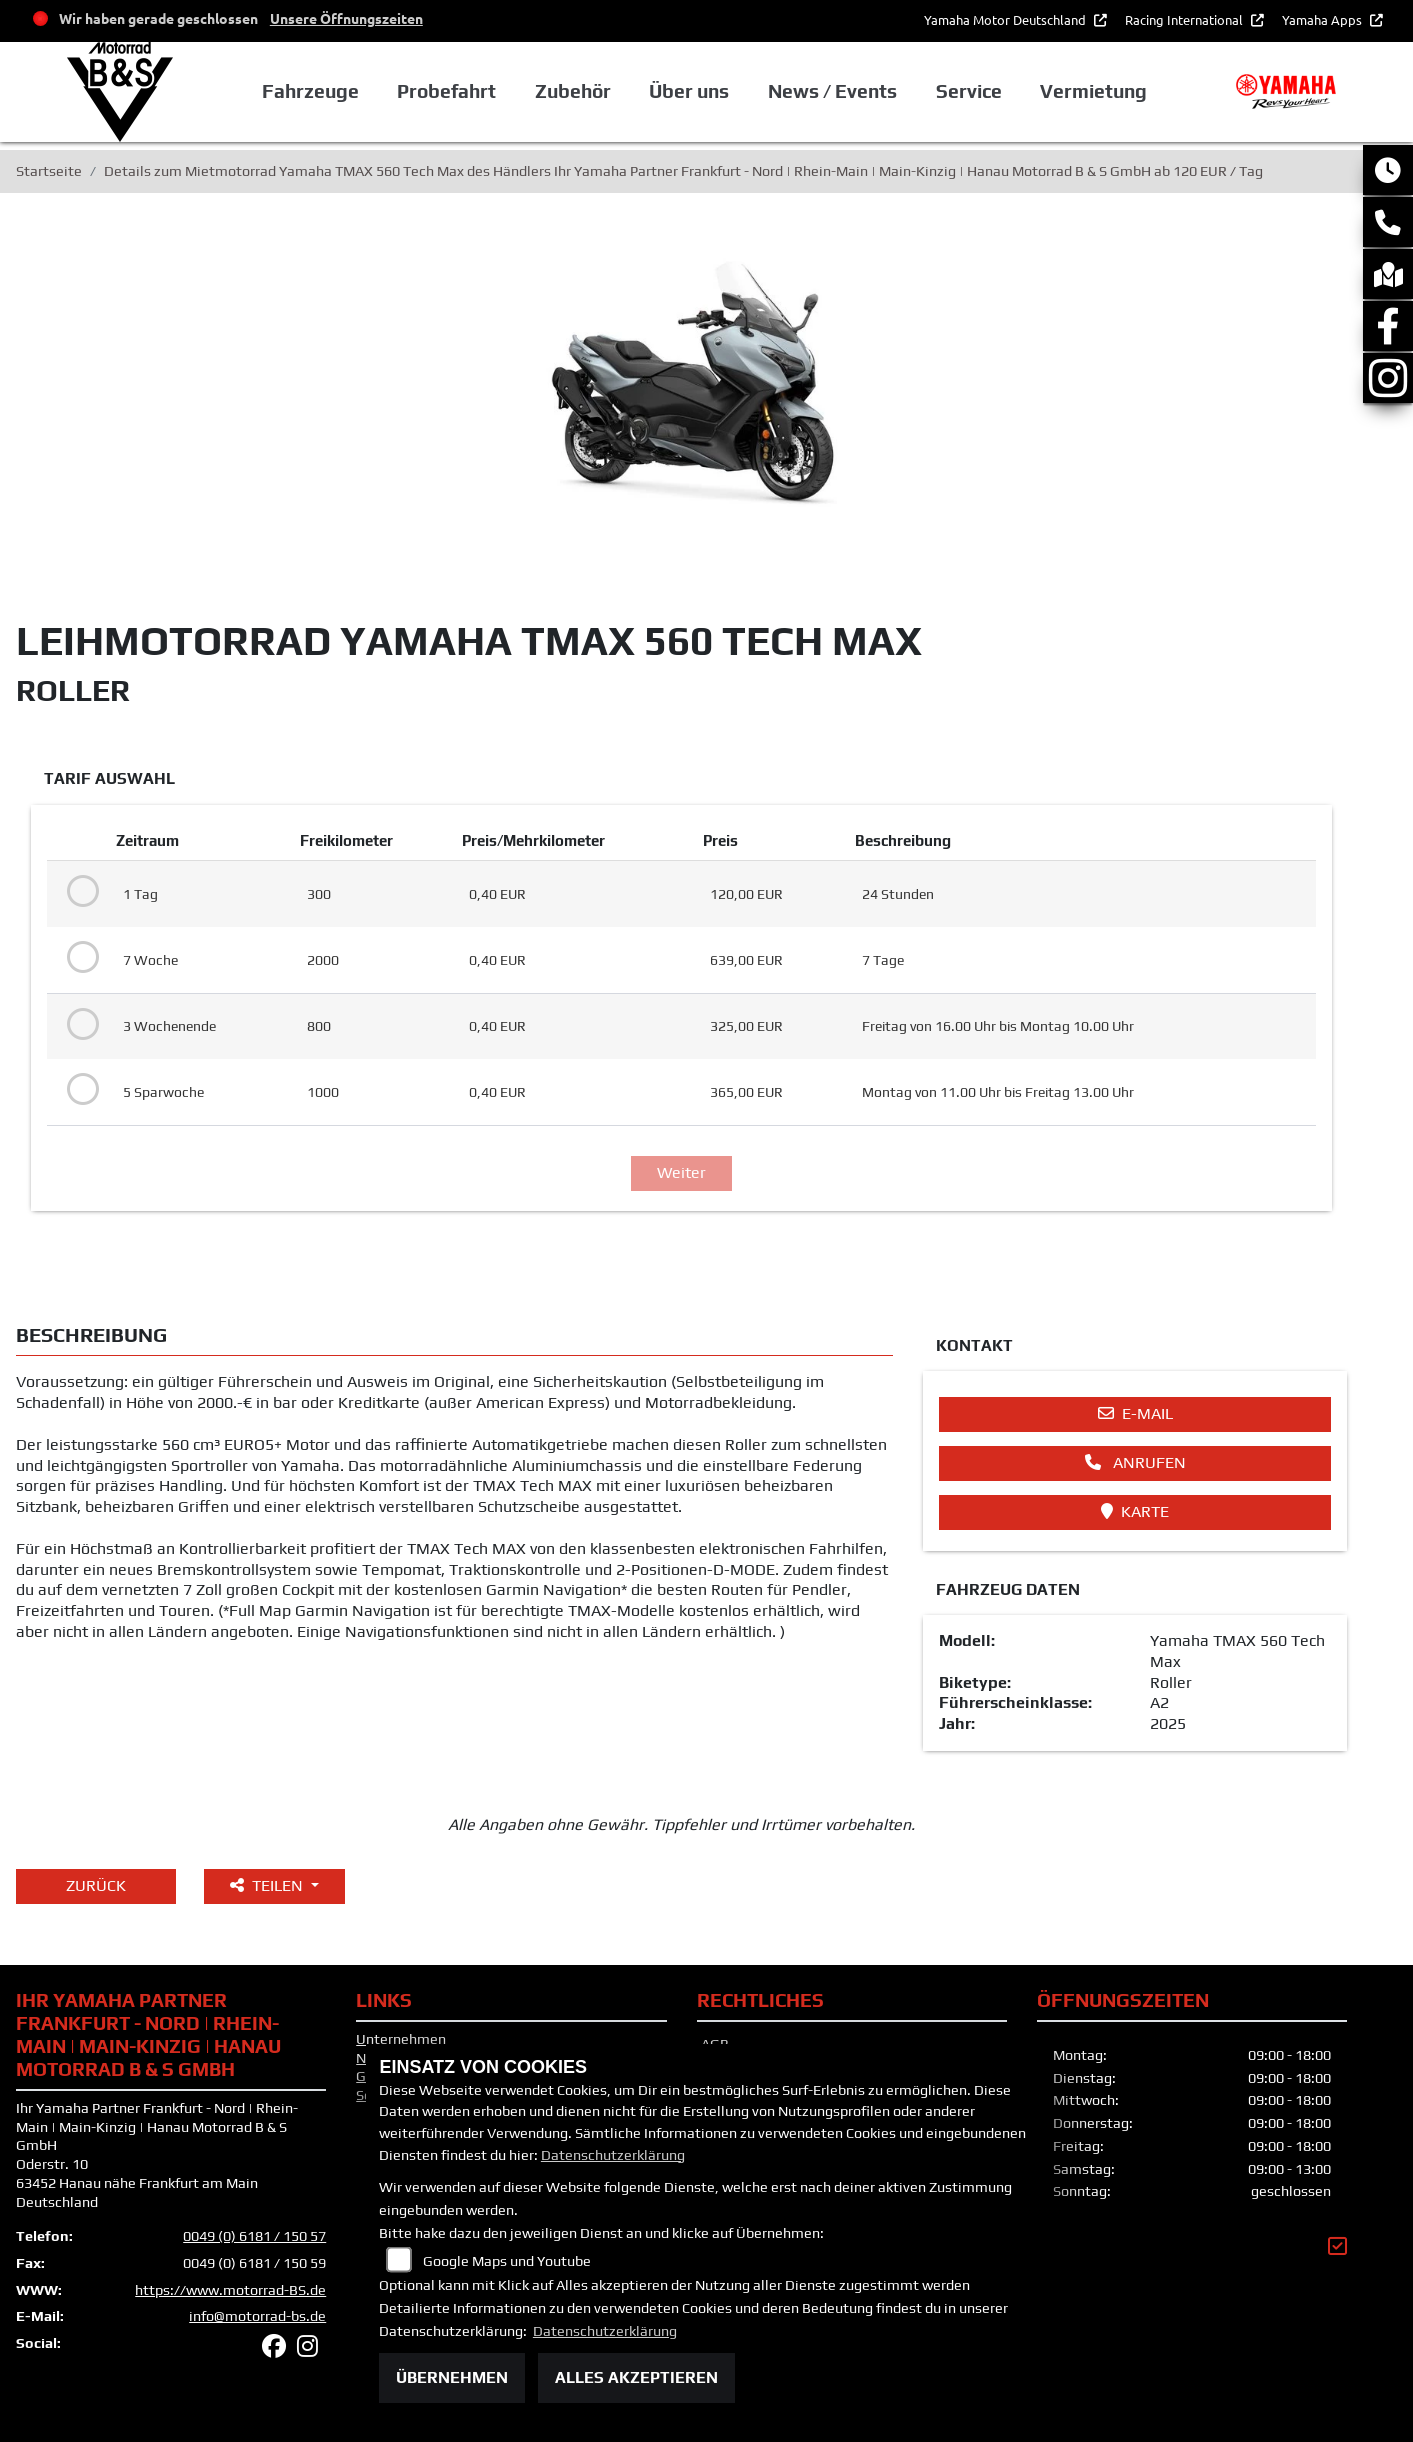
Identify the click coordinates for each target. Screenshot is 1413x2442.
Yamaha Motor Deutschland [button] (1006, 19)
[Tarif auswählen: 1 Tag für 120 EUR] (79, 892)
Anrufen (1135, 1462)
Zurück (96, 1885)
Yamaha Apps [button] (1323, 19)
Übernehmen (452, 2377)
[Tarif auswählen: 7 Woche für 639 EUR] (79, 958)
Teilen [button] (268, 1885)
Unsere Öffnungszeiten (346, 18)
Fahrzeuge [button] (310, 91)
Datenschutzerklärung (613, 2155)
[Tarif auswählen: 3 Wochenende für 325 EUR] (79, 1025)
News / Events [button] (832, 91)
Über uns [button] (689, 91)
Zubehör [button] (573, 91)
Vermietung (1093, 91)
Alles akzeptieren (636, 2377)
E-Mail (1135, 1413)
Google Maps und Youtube (507, 2261)
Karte (1135, 1511)
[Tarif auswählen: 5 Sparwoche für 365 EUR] (79, 1090)
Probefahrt (446, 91)
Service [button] (969, 91)
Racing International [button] (1185, 19)
